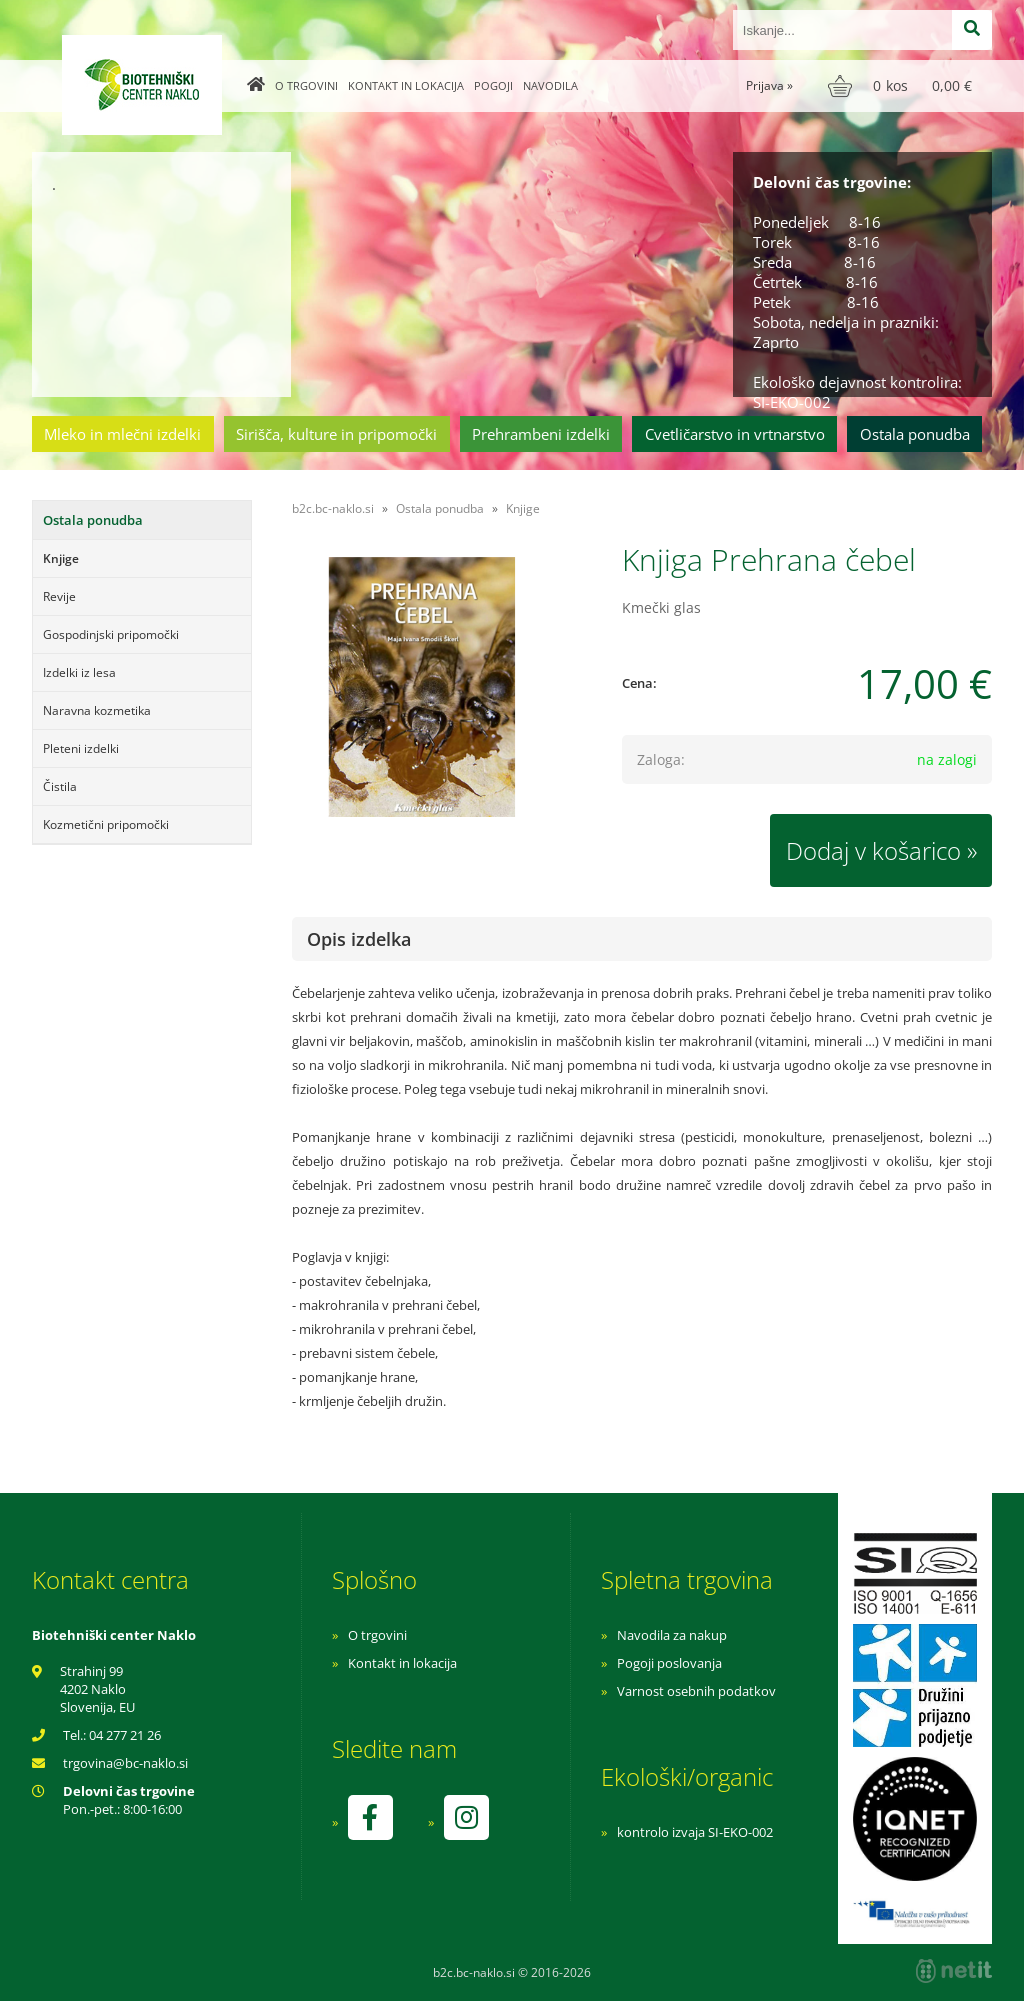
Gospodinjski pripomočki (111, 634)
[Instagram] (466, 1817)
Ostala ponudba (915, 434)
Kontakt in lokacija (406, 85)
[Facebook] (370, 1817)
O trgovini (306, 85)
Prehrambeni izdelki (541, 434)
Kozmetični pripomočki (106, 824)
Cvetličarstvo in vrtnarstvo (735, 434)
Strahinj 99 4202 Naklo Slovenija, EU (97, 1689)
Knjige (61, 558)
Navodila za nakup (672, 1635)
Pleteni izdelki (81, 748)
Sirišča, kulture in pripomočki (336, 434)
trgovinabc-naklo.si (125, 1763)
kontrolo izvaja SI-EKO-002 (695, 1832)
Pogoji (493, 85)
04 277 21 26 (125, 1735)
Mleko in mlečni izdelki (122, 434)
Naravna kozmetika (97, 710)
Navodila (550, 85)
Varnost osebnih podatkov (696, 1691)
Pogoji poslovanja (669, 1663)
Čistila (60, 786)
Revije (59, 596)
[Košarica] (902, 86)
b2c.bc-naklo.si (333, 508)
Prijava (769, 85)
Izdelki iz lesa (79, 672)
